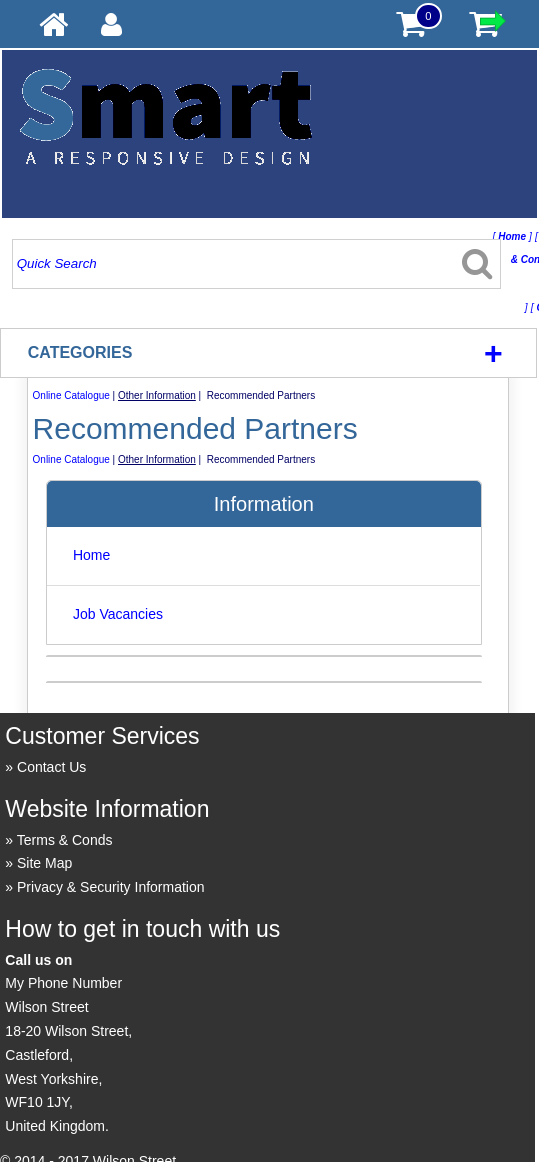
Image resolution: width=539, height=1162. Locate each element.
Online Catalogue (71, 395)
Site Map (44, 863)
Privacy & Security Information (111, 887)
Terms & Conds (65, 840)
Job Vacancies (118, 614)
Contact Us (51, 767)
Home (91, 555)
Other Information (157, 395)
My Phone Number (63, 983)
